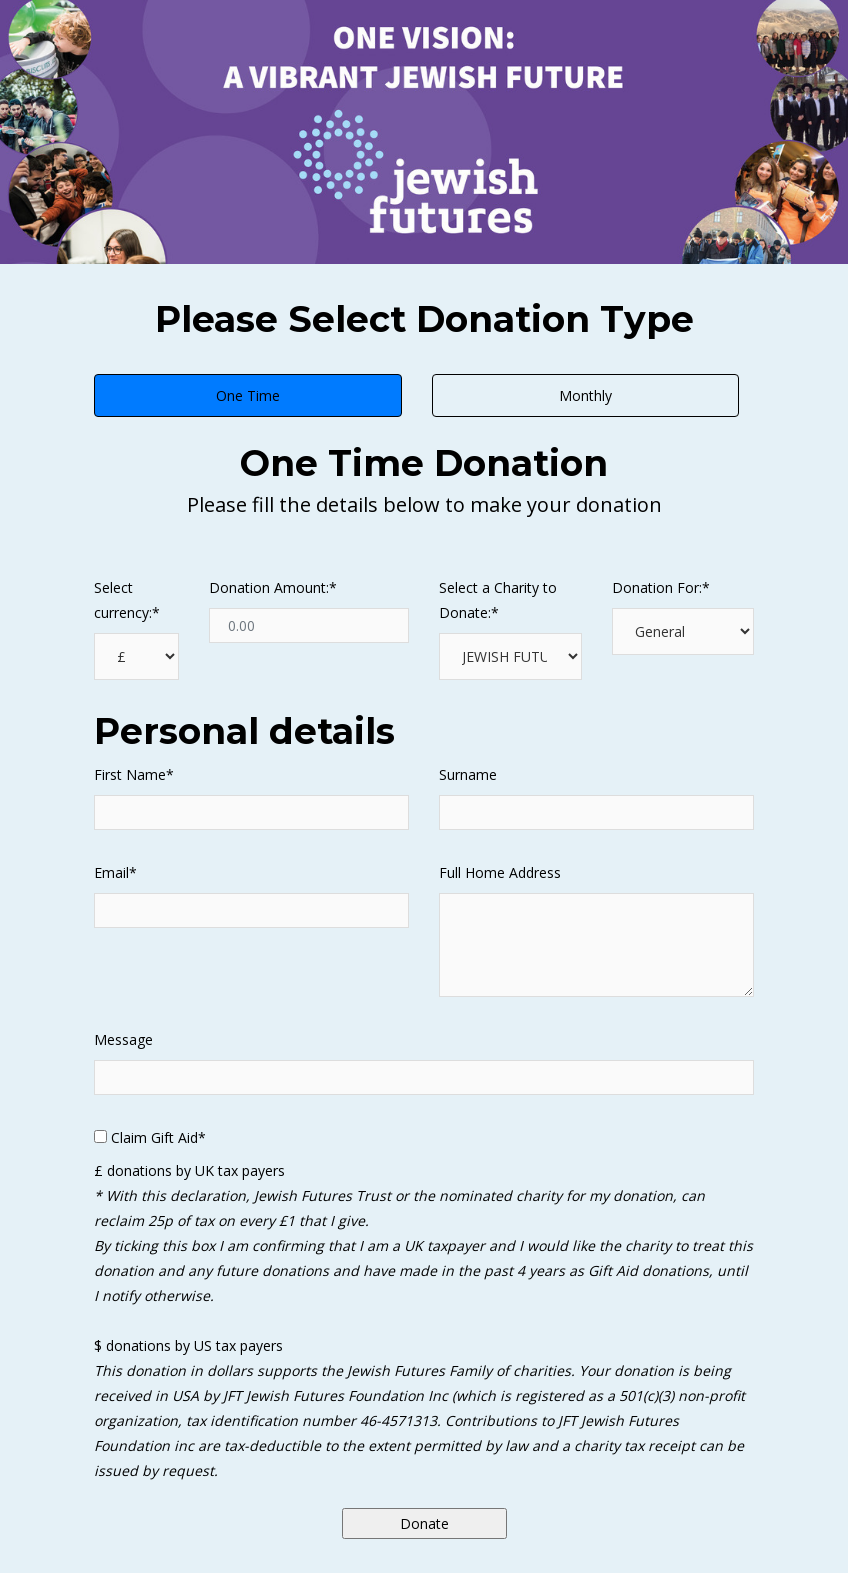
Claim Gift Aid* (158, 1137)
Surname (468, 774)
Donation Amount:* (273, 587)
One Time (248, 395)
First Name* (134, 774)
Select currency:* (127, 600)
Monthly (585, 395)
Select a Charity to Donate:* (498, 600)
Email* (115, 872)
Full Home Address (500, 872)
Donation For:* (661, 587)
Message (123, 1039)
